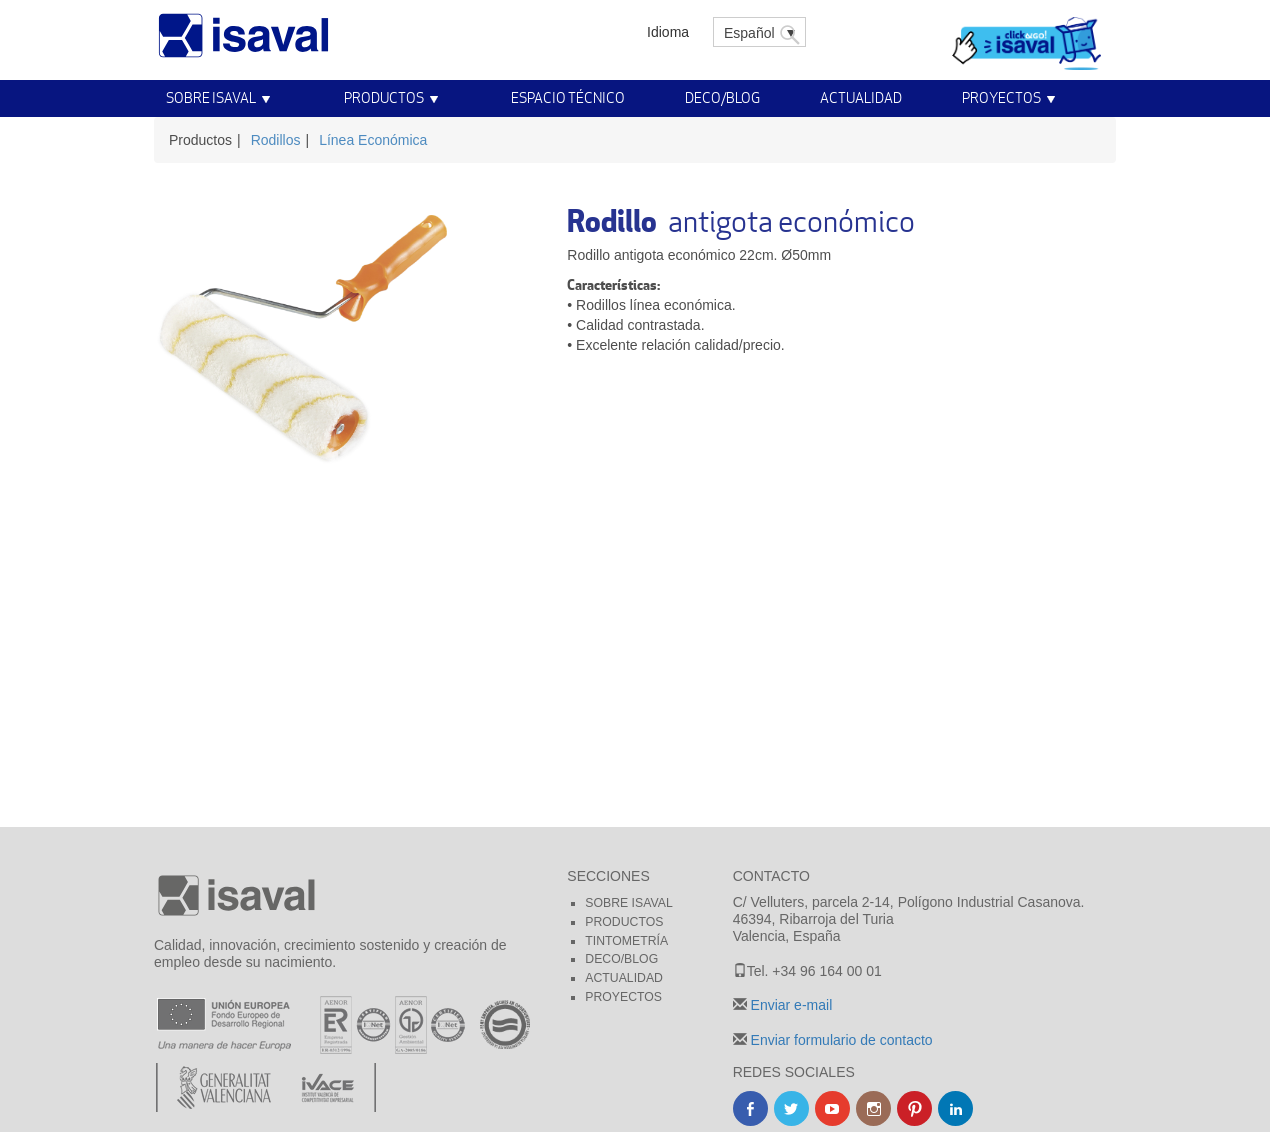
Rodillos (276, 140)
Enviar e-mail (790, 1005)
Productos (384, 97)
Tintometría (626, 941)
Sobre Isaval (211, 97)
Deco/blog (621, 959)
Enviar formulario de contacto (840, 1040)
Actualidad (861, 97)
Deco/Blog (722, 97)
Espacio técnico (568, 97)
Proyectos (1001, 97)
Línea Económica (373, 140)
